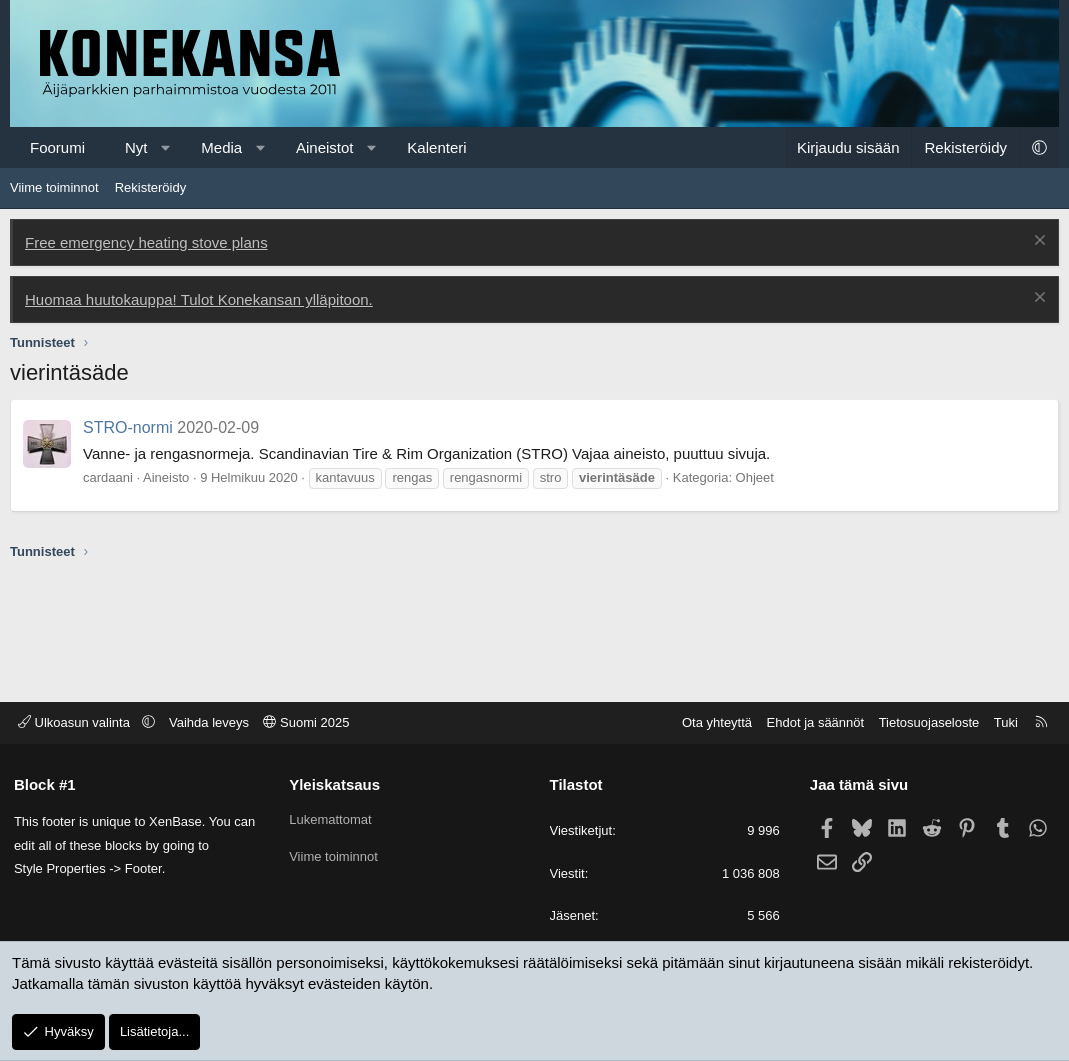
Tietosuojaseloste (928, 722)
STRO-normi (128, 427)
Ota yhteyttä (716, 722)
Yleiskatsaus (335, 784)
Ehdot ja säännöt (814, 722)
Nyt (136, 147)
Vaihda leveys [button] (210, 722)
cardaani (108, 477)
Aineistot (325, 147)
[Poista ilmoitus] (1037, 242)
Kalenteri (436, 147)
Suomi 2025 (308, 722)
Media (221, 147)
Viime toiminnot (54, 187)
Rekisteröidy (151, 187)
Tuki (1005, 722)
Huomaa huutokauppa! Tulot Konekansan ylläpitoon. (199, 299)
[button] (165, 147)
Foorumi (57, 147)
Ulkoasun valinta (77, 722)
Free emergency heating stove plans (146, 242)
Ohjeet (755, 477)
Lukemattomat (331, 818)
